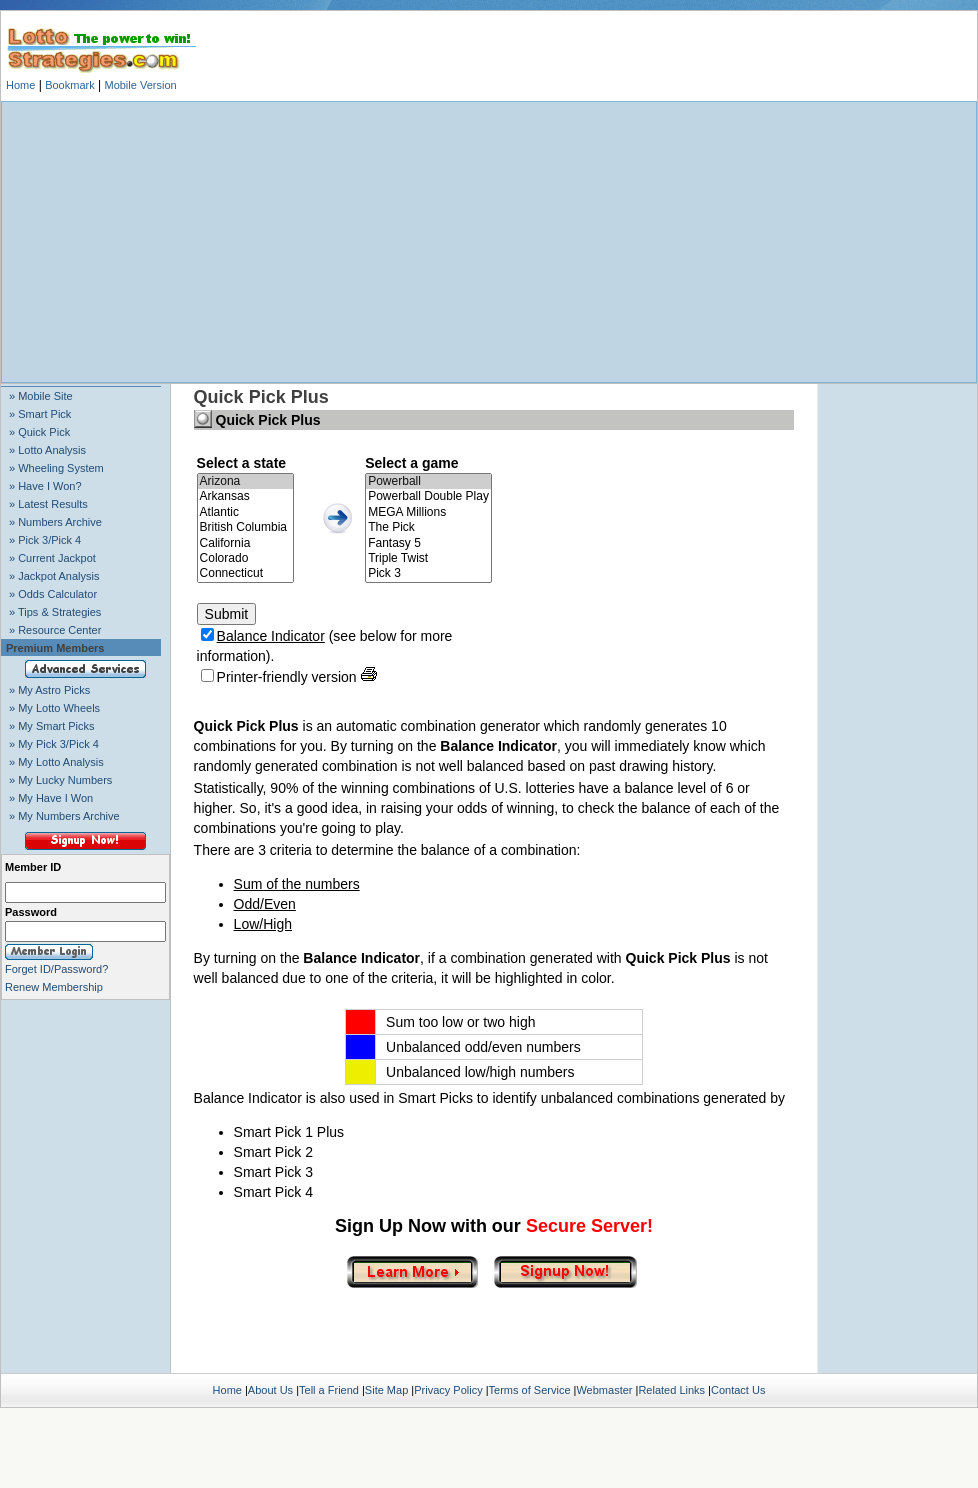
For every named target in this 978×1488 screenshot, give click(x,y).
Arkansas (245, 496)
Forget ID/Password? (56, 969)
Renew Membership (54, 987)
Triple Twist (428, 558)
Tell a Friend (329, 1390)
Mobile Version (140, 85)
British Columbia (245, 527)
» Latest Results (48, 504)
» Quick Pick (39, 432)
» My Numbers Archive (64, 816)
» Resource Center (55, 630)
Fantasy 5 (428, 543)
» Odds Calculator (53, 594)
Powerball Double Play (428, 496)
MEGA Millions (428, 512)
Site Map (386, 1390)
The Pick (428, 527)
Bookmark (70, 85)
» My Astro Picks (49, 690)
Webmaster (604, 1390)
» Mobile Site (41, 396)
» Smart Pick (40, 414)
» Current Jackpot (52, 558)
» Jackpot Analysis (54, 576)
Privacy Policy (448, 1390)
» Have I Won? (45, 486)
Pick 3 (428, 573)
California (245, 543)
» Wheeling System (56, 468)
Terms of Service (530, 1390)
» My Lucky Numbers (60, 780)
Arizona (245, 481)
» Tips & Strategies (55, 612)
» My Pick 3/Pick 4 (54, 744)
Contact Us (738, 1390)
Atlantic (245, 512)
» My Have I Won (51, 798)
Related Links (671, 1390)
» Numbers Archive (55, 522)
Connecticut (245, 573)
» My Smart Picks (52, 726)
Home (20, 85)
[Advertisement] (489, 242)
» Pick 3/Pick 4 (45, 540)
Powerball (428, 481)
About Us (270, 1390)
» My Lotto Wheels (54, 708)
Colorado (245, 558)
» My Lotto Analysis (56, 762)
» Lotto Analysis (47, 450)
